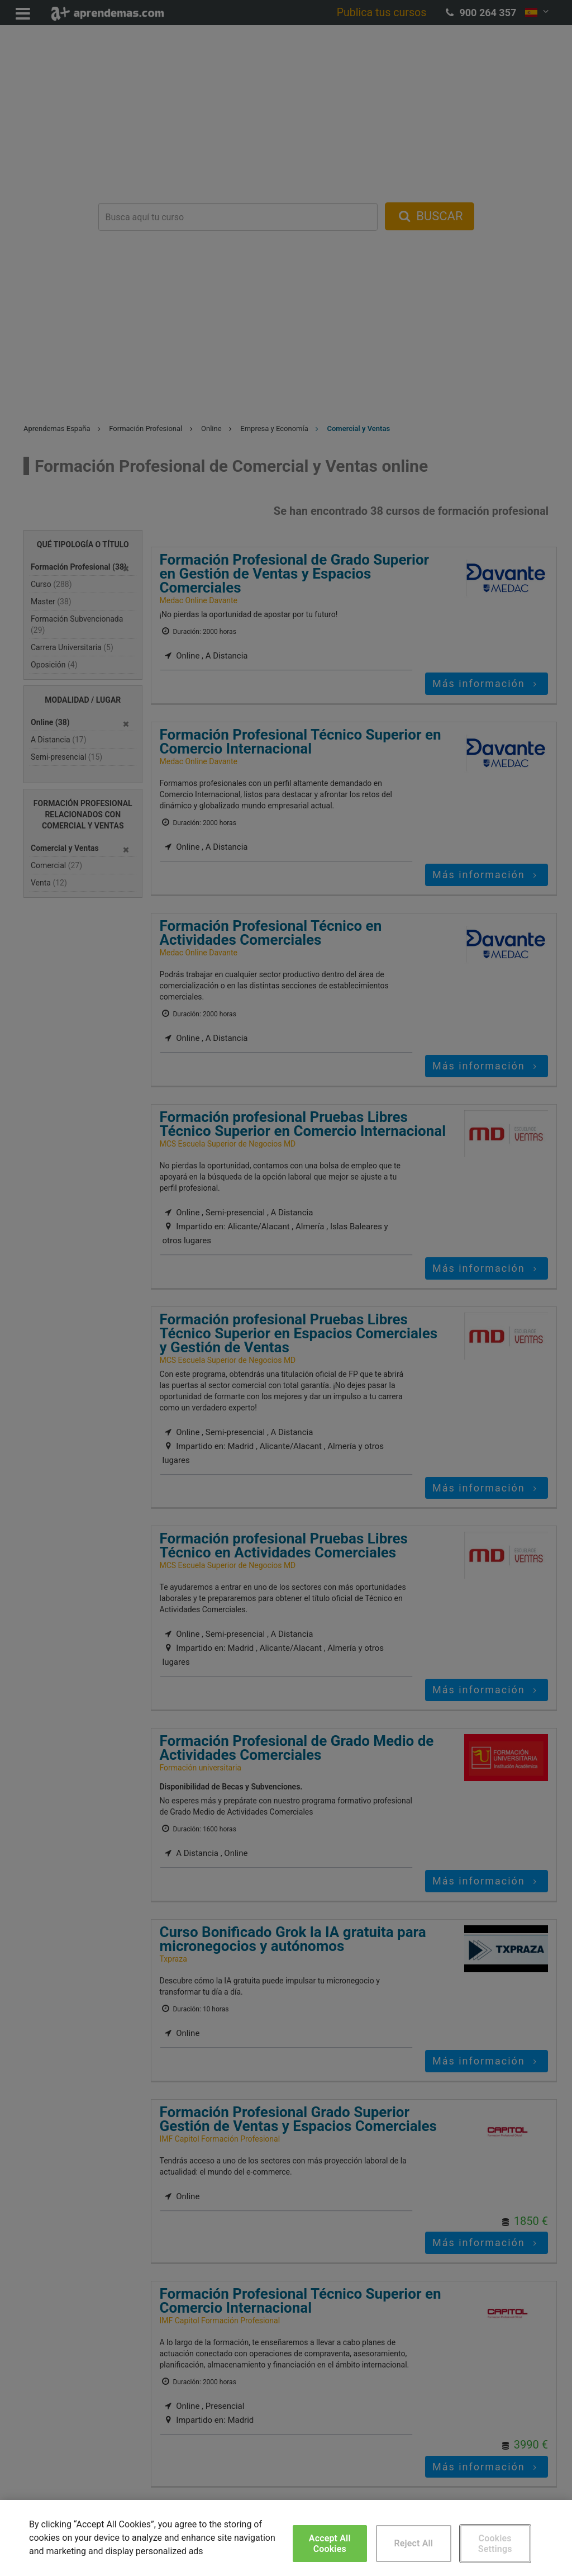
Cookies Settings (495, 2543)
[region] (286, 2538)
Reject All (413, 2543)
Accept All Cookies (330, 2543)
